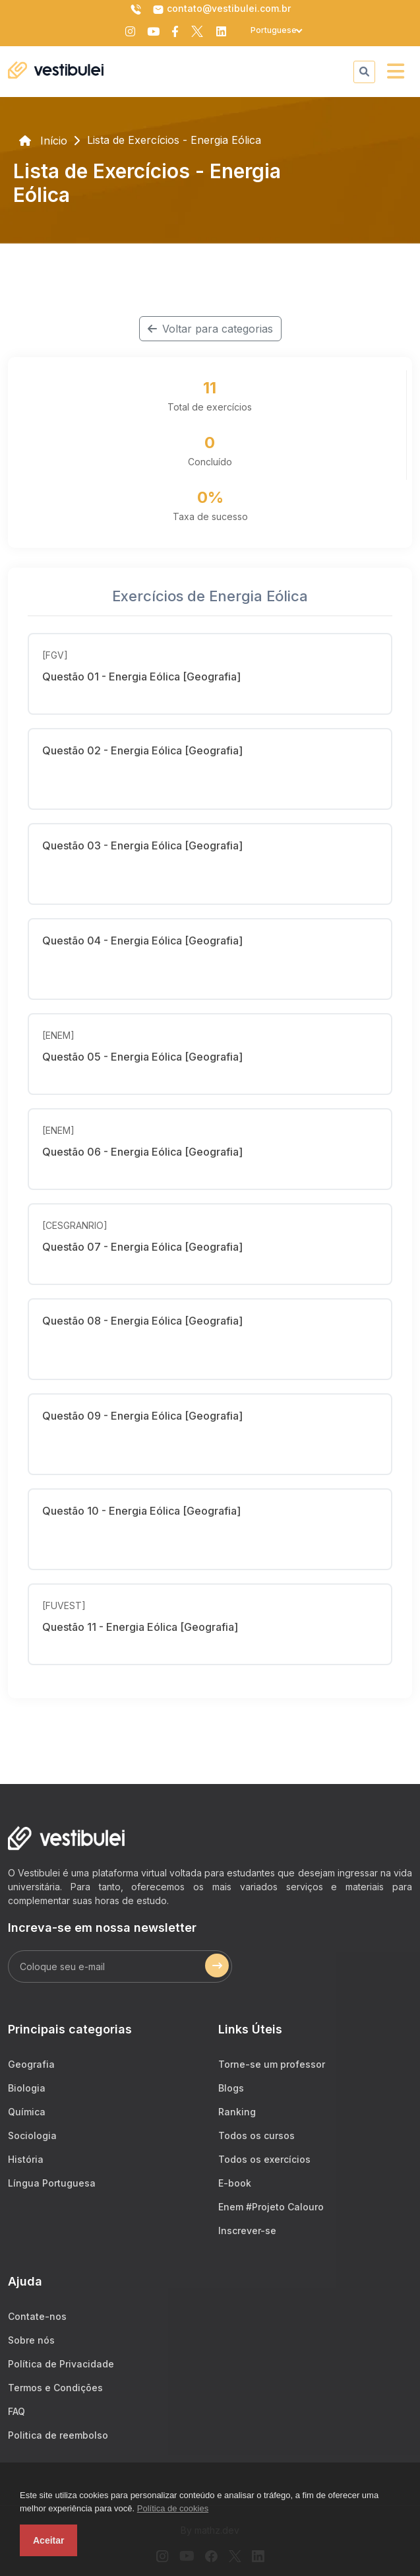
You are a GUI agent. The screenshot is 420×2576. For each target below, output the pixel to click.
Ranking (237, 2111)
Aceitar (48, 2540)
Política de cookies (172, 2508)
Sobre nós (31, 2340)
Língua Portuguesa (52, 2183)
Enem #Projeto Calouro (271, 2206)
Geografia (31, 2064)
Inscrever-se (247, 2230)
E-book (234, 2183)
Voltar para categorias (210, 328)
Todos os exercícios (264, 2159)
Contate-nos (37, 2316)
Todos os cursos (256, 2135)
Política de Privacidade (61, 2363)
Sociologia (32, 2135)
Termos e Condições (55, 2387)
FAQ (16, 2411)
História (26, 2159)
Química (26, 2111)
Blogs (231, 2088)
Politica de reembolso (58, 2435)
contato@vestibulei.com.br (221, 9)
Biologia (26, 2088)
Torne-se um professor (271, 2064)
